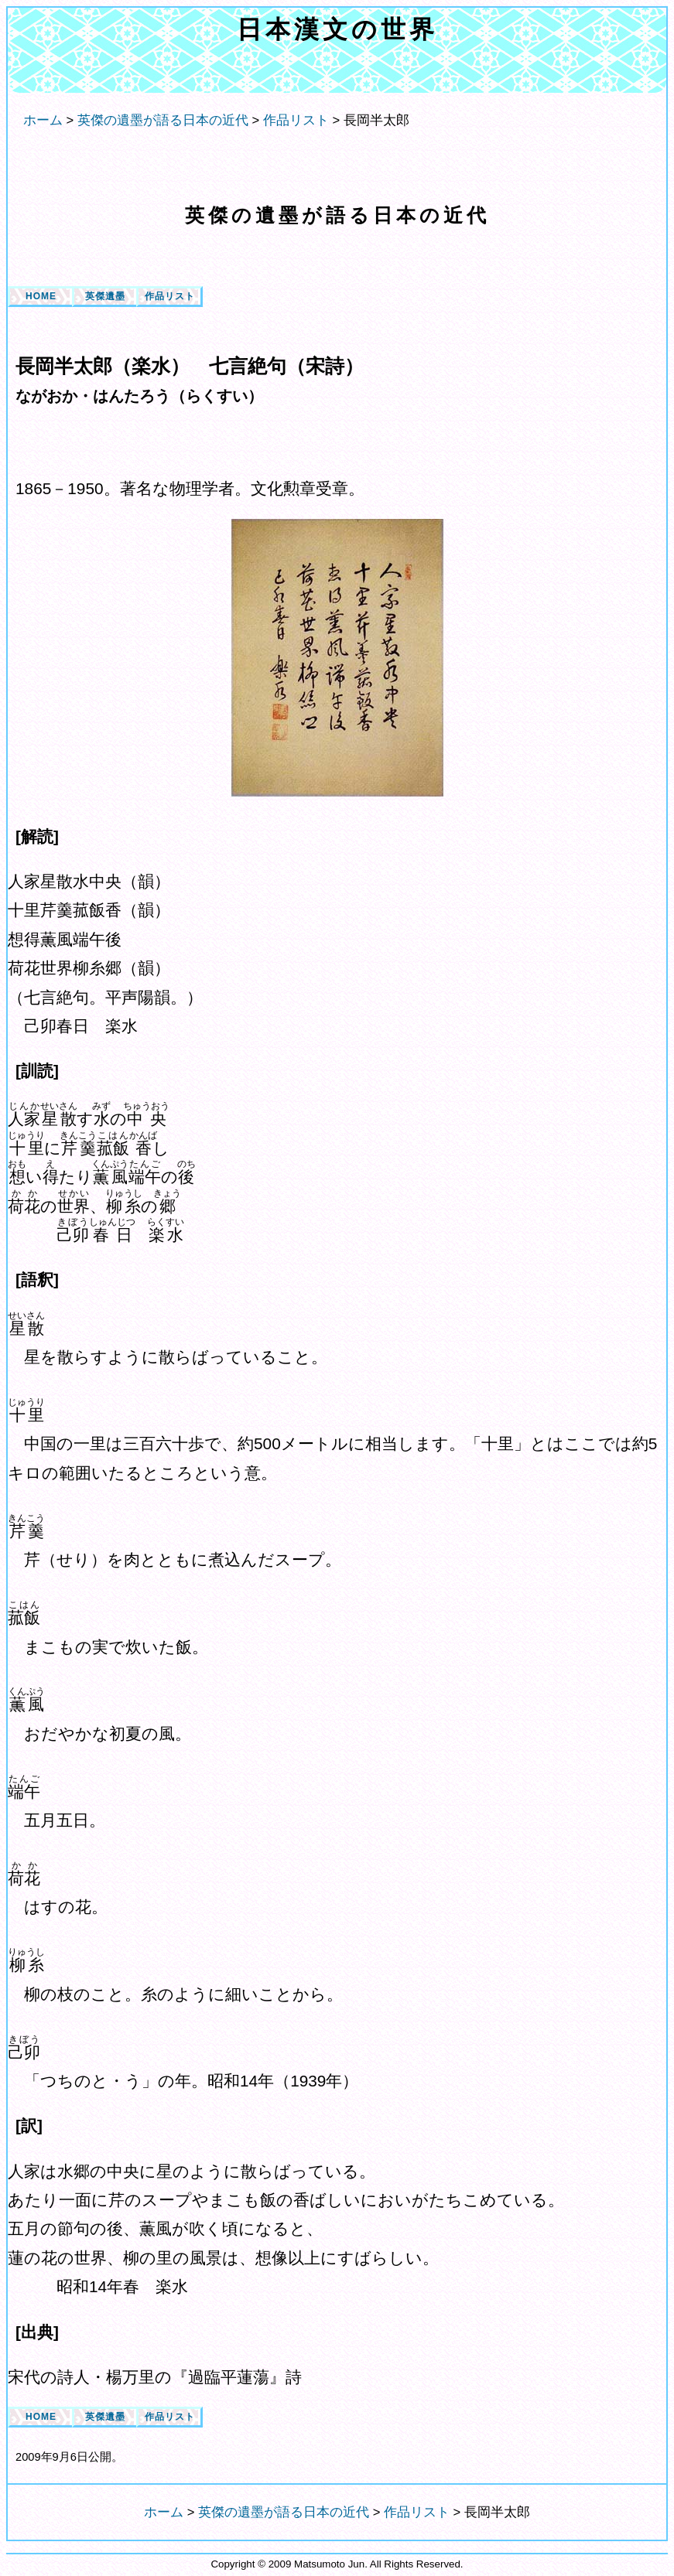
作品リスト (170, 296)
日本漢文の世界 (337, 29)
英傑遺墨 (105, 296)
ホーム (43, 120)
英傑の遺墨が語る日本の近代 (337, 215)
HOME (41, 296)
